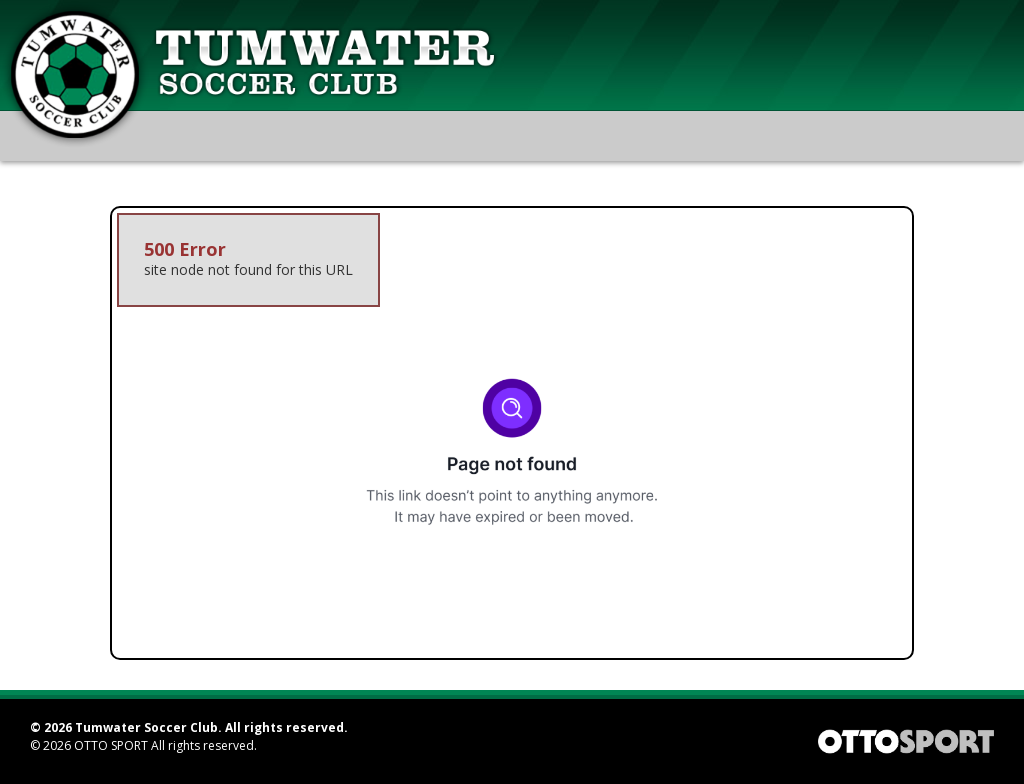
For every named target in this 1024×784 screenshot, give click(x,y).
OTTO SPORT (111, 745)
